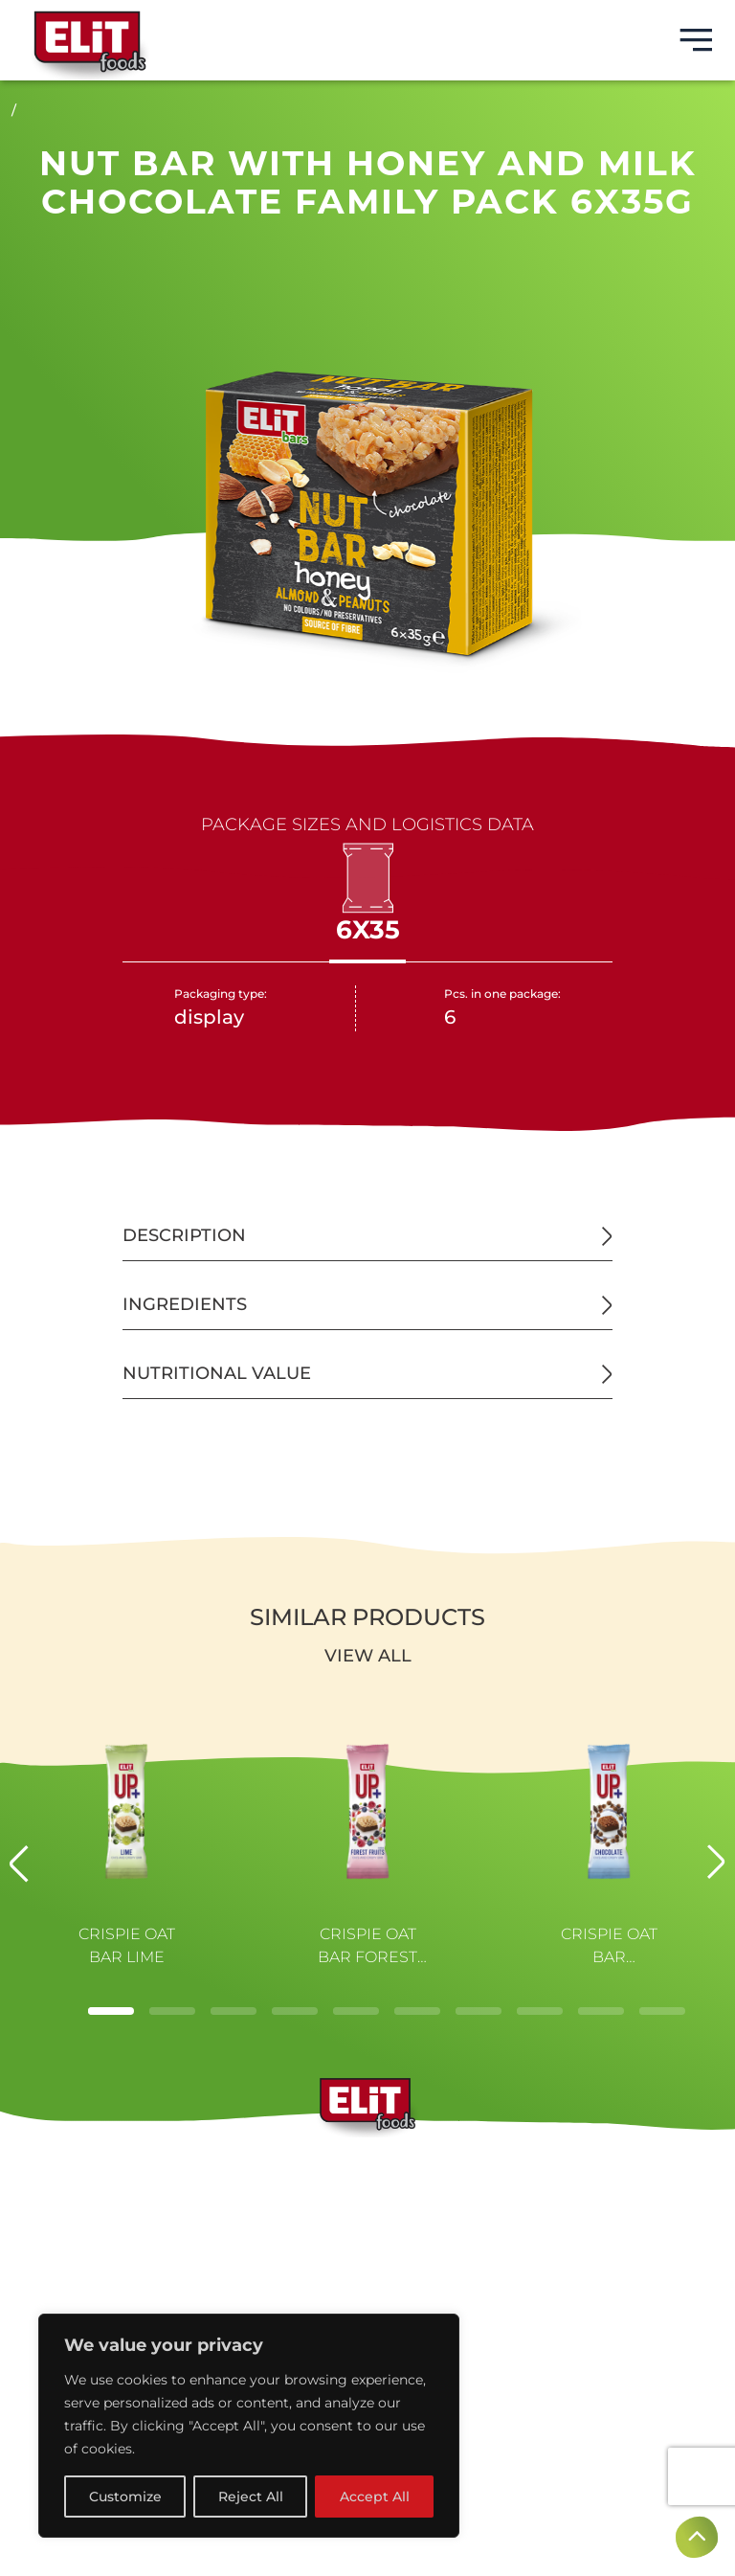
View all (368, 1655)
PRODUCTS (367, 2227)
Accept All (375, 2496)
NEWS (367, 2258)
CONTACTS (368, 2288)
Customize (125, 2496)
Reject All (250, 2496)
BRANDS (368, 2166)
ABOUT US (367, 2196)
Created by (367, 2547)
